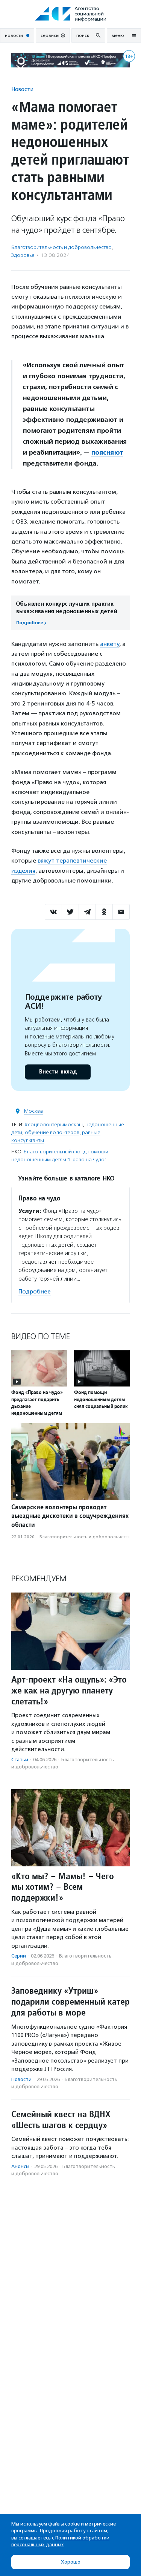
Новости (22, 89)
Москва (33, 1111)
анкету (109, 643)
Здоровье (23, 255)
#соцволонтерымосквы (53, 1124)
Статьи (19, 1759)
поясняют (107, 452)
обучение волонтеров (52, 1132)
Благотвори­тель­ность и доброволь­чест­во (61, 247)
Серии (18, 1956)
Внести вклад (57, 1071)
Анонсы (20, 2166)
